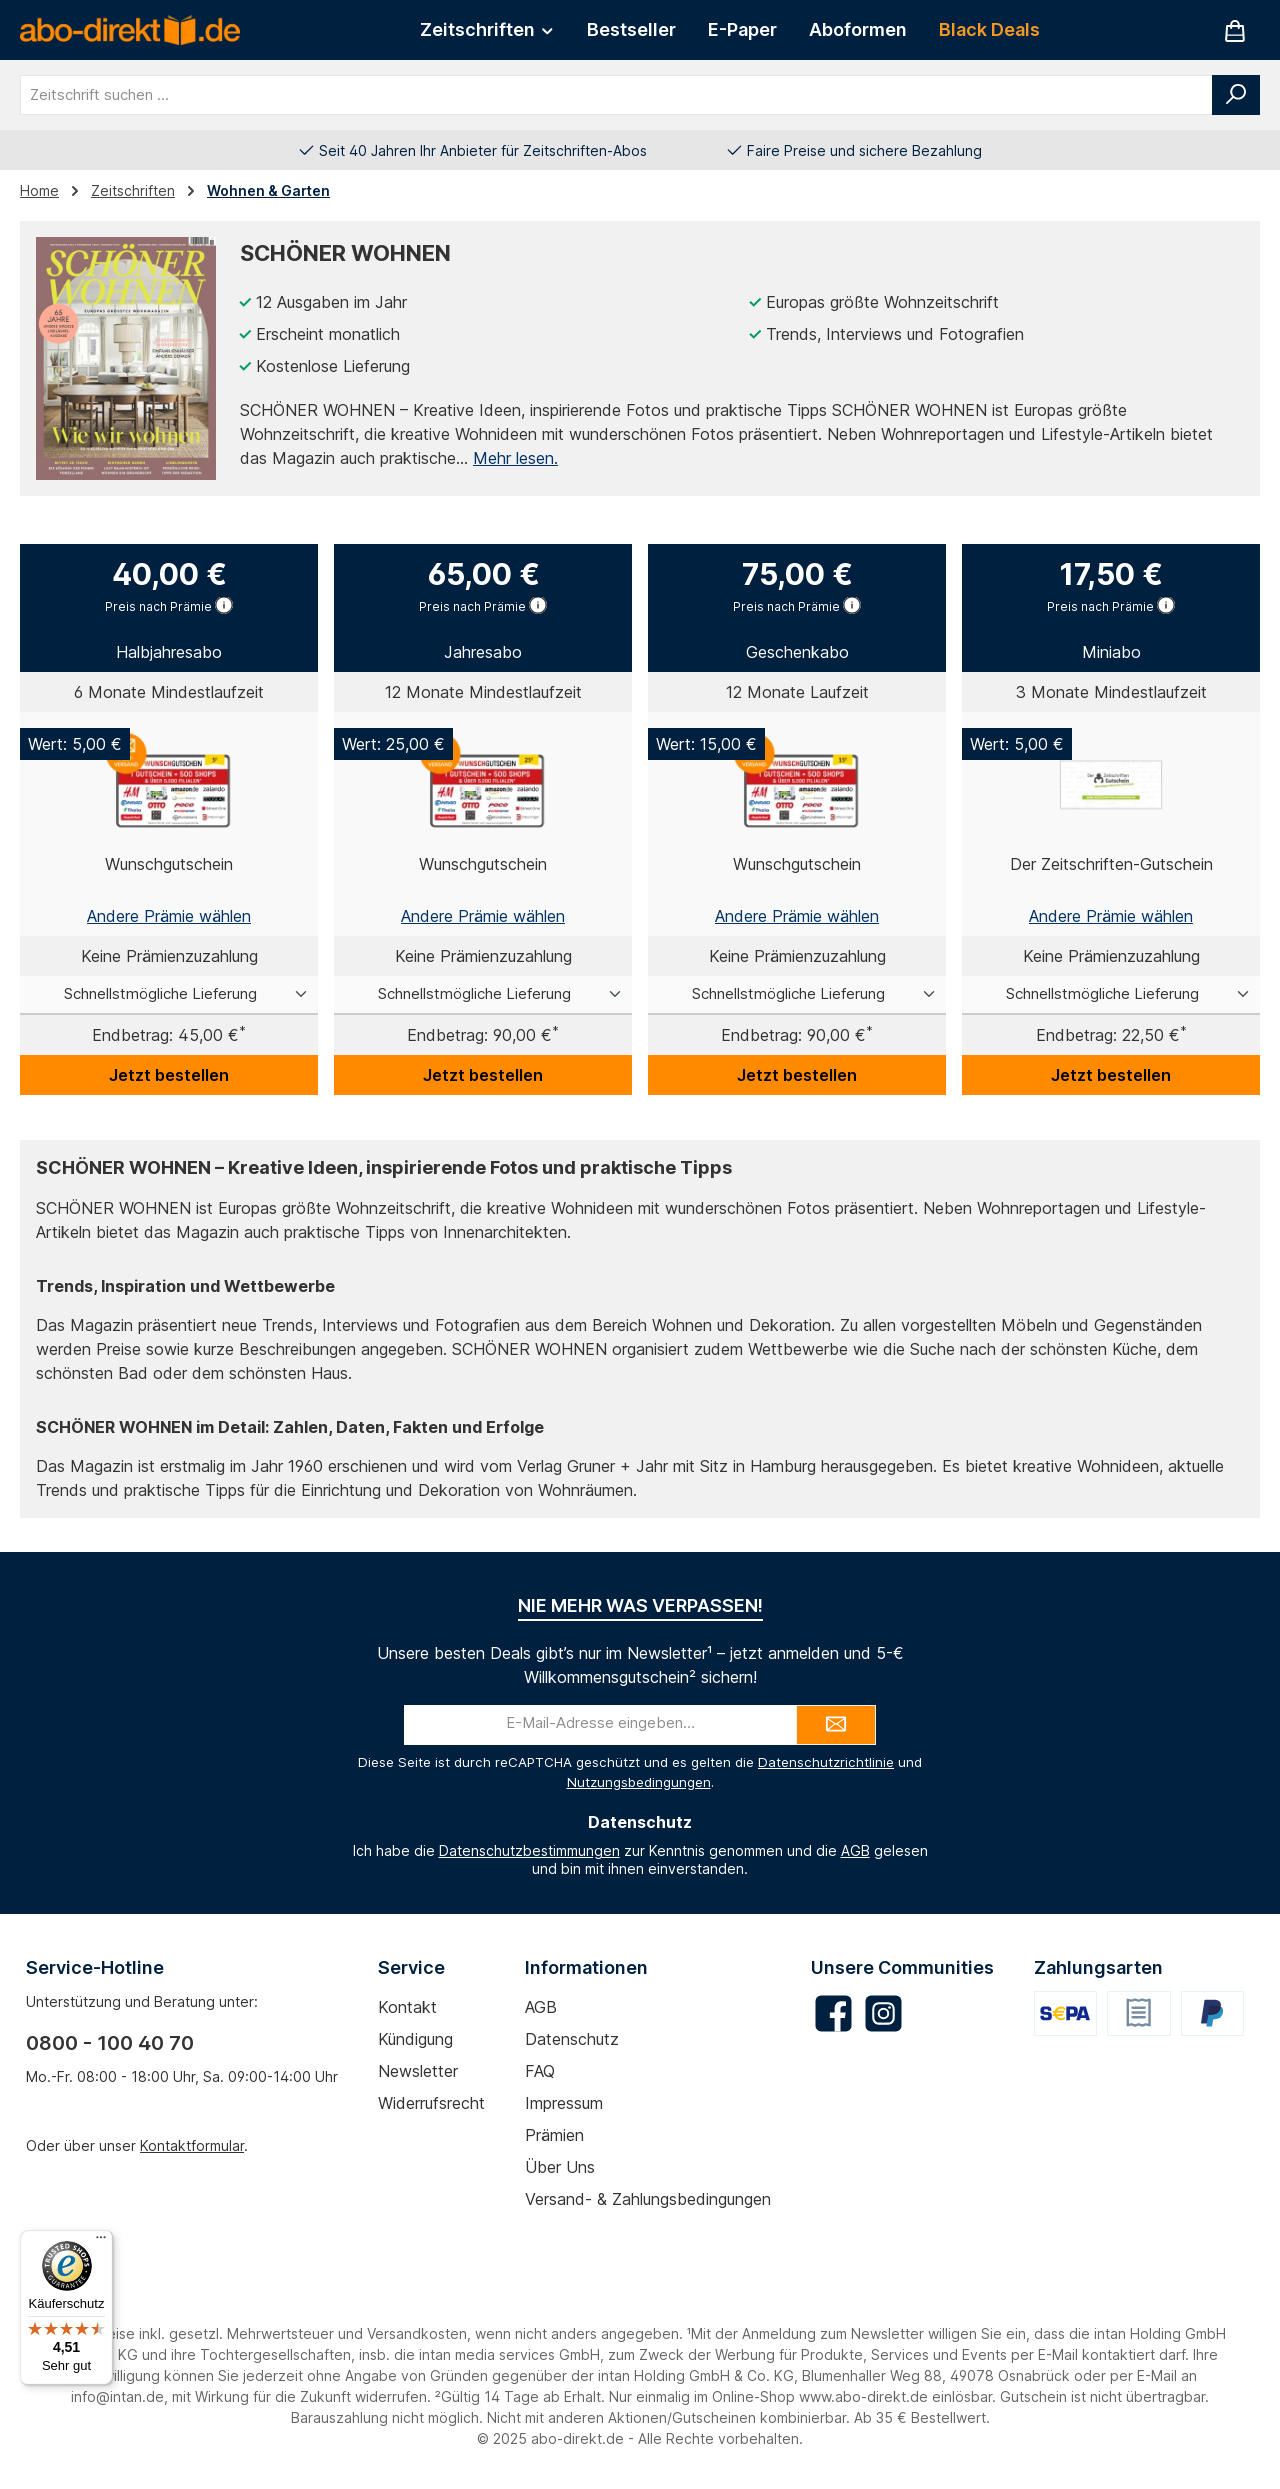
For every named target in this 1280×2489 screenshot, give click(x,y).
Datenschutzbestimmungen (529, 1850)
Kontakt (407, 2007)
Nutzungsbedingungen (639, 1782)
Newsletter (418, 2071)
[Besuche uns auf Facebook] (833, 2013)
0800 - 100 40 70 (110, 2043)
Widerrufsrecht (431, 2103)
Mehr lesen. (515, 458)
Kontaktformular (192, 2145)
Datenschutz (572, 2039)
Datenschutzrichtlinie (826, 1762)
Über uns (560, 2167)
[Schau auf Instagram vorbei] (883, 2013)
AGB (855, 1850)
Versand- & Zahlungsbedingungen (648, 2199)
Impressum (564, 2103)
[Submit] (836, 1725)
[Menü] (101, 2242)
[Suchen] (1236, 95)
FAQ (540, 2071)
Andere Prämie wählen (169, 916)
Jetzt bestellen (169, 1075)
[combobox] (616, 95)
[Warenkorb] (1235, 30)
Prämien (554, 2135)
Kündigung (415, 2039)
